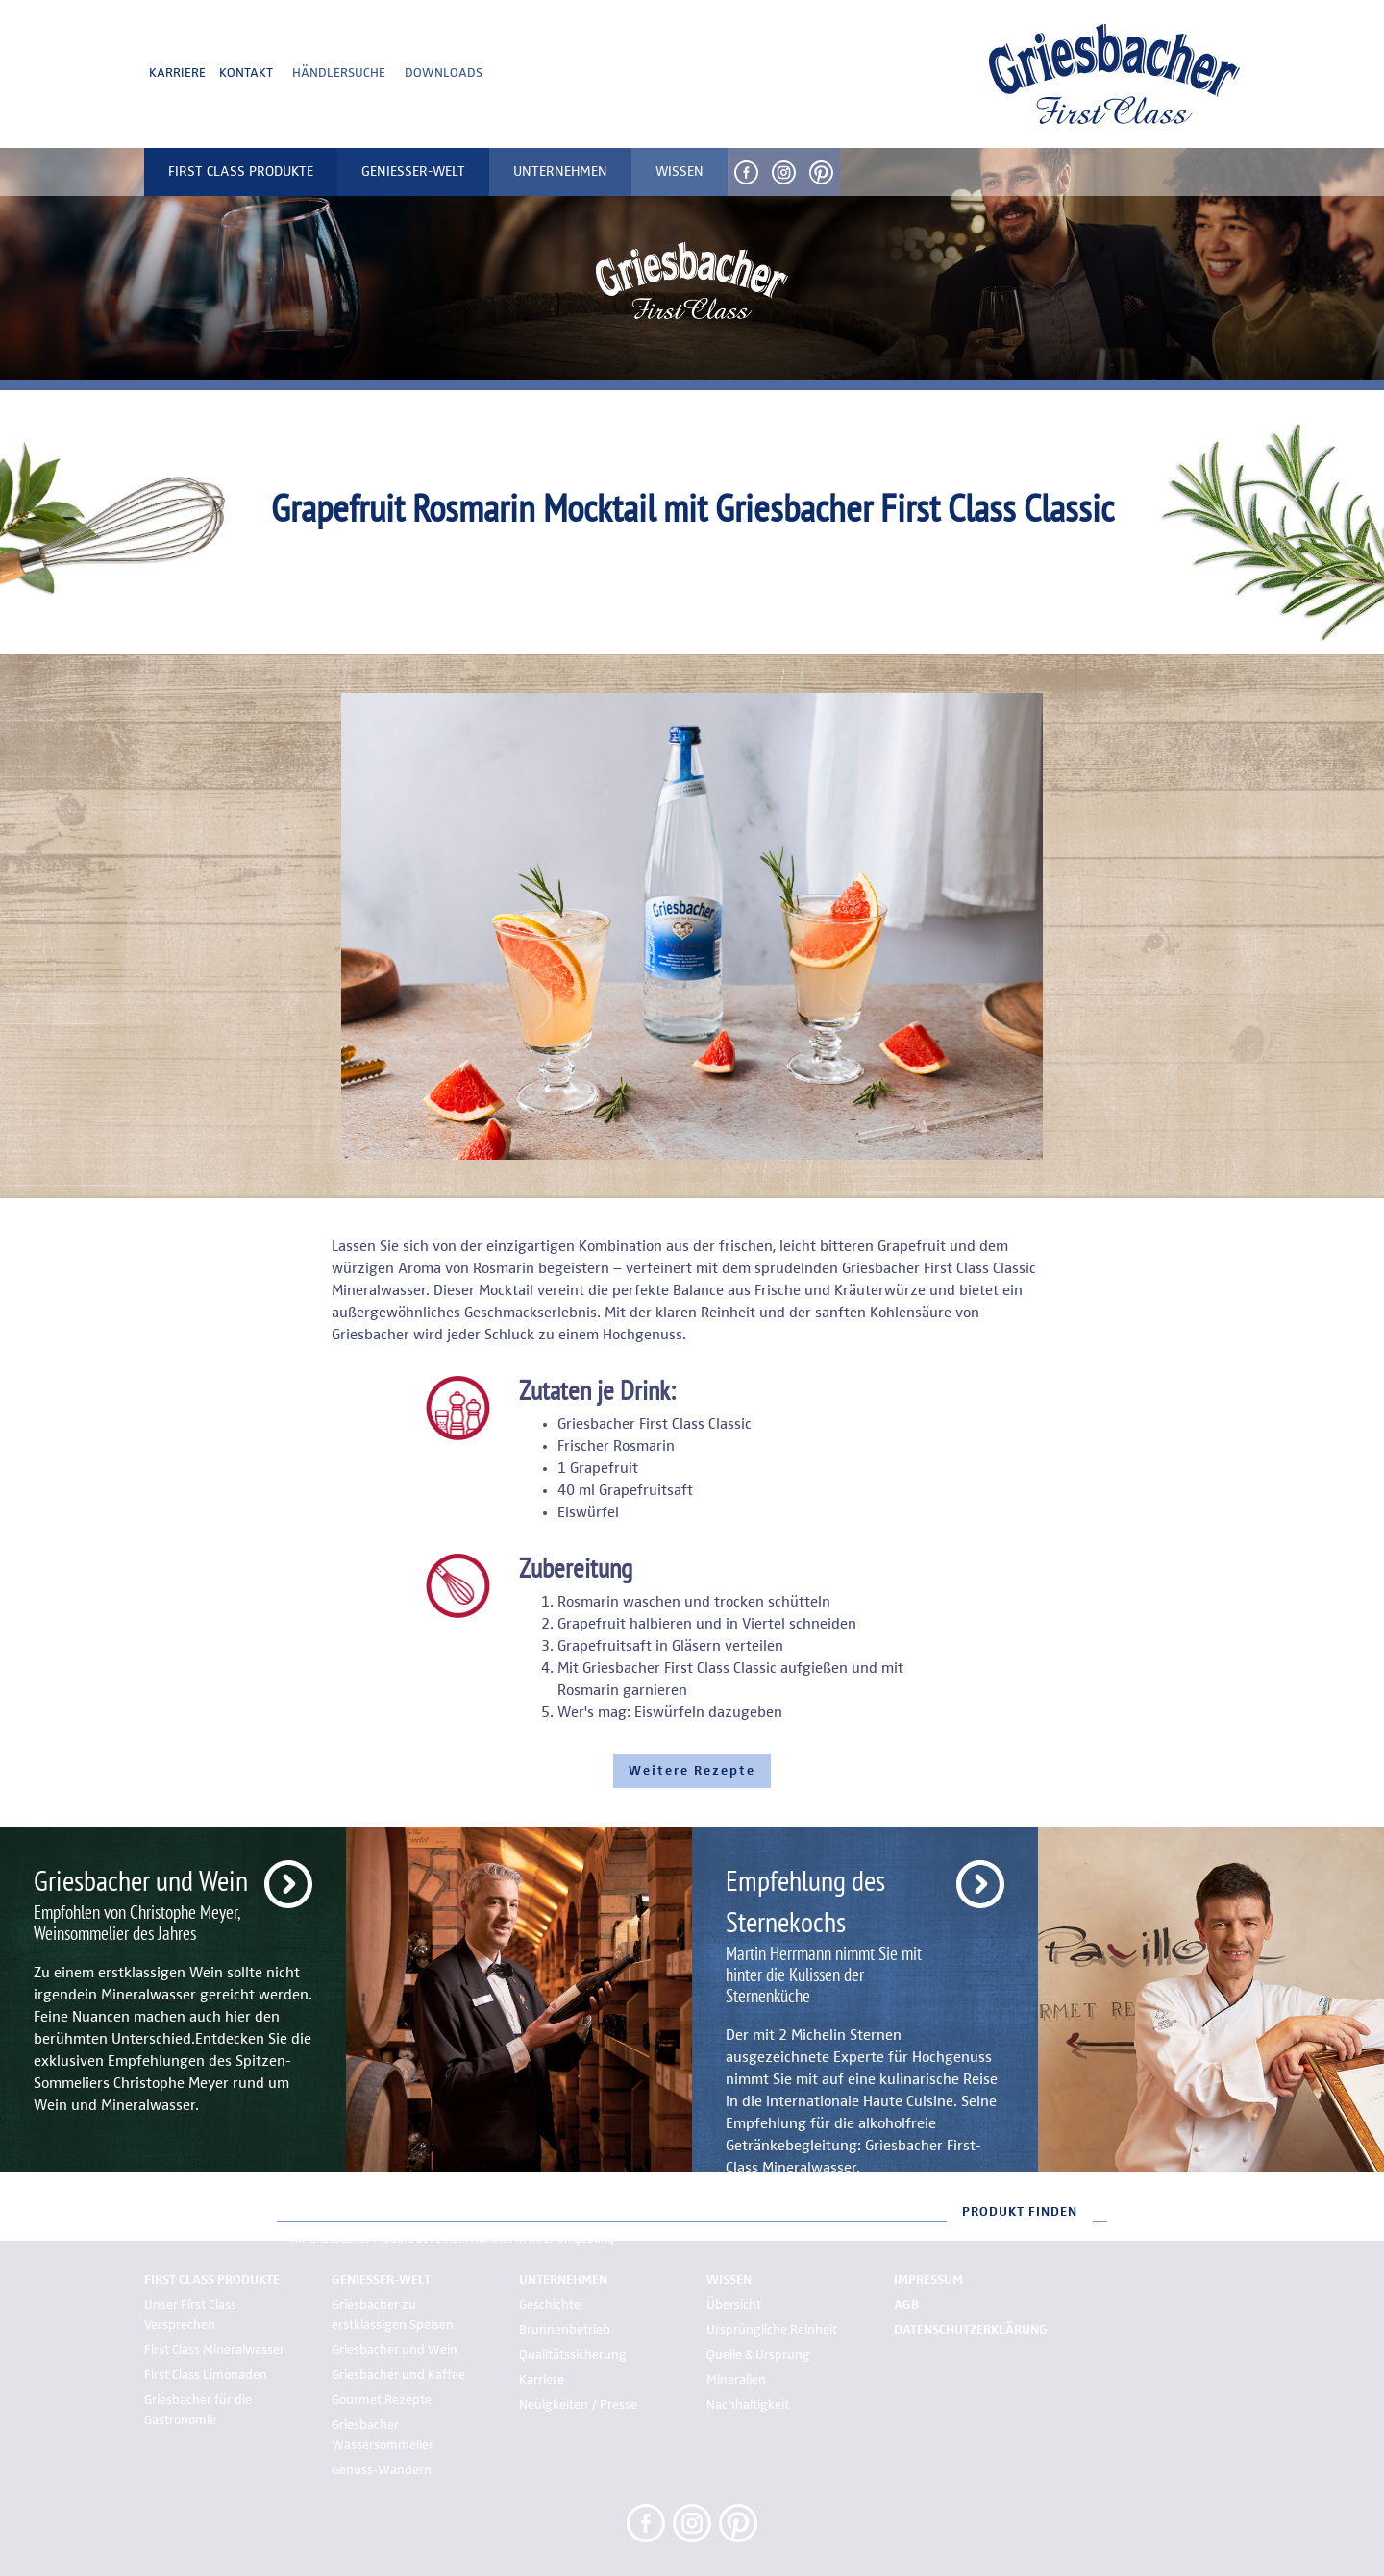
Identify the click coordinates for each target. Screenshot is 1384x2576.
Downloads (443, 73)
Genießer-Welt (381, 2280)
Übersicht (733, 2305)
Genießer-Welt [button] (413, 171)
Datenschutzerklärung (971, 2330)
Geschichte (550, 2305)
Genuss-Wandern (382, 2470)
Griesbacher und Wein (394, 2350)
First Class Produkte (212, 2280)
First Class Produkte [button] (240, 171)
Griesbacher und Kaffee (398, 2375)
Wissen (729, 2280)
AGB (906, 2305)
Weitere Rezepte (692, 1771)
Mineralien (736, 2380)
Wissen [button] (679, 171)
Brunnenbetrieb (564, 2330)
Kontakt (246, 73)
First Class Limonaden (205, 2375)
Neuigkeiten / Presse (578, 2405)
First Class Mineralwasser (214, 2350)
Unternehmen (563, 2280)
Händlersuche (338, 73)
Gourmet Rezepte (382, 2400)
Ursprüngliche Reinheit (771, 2330)
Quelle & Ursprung (758, 2355)
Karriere (177, 73)
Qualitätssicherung (573, 2355)
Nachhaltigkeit (747, 2405)
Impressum (928, 2280)
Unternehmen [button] (560, 171)
